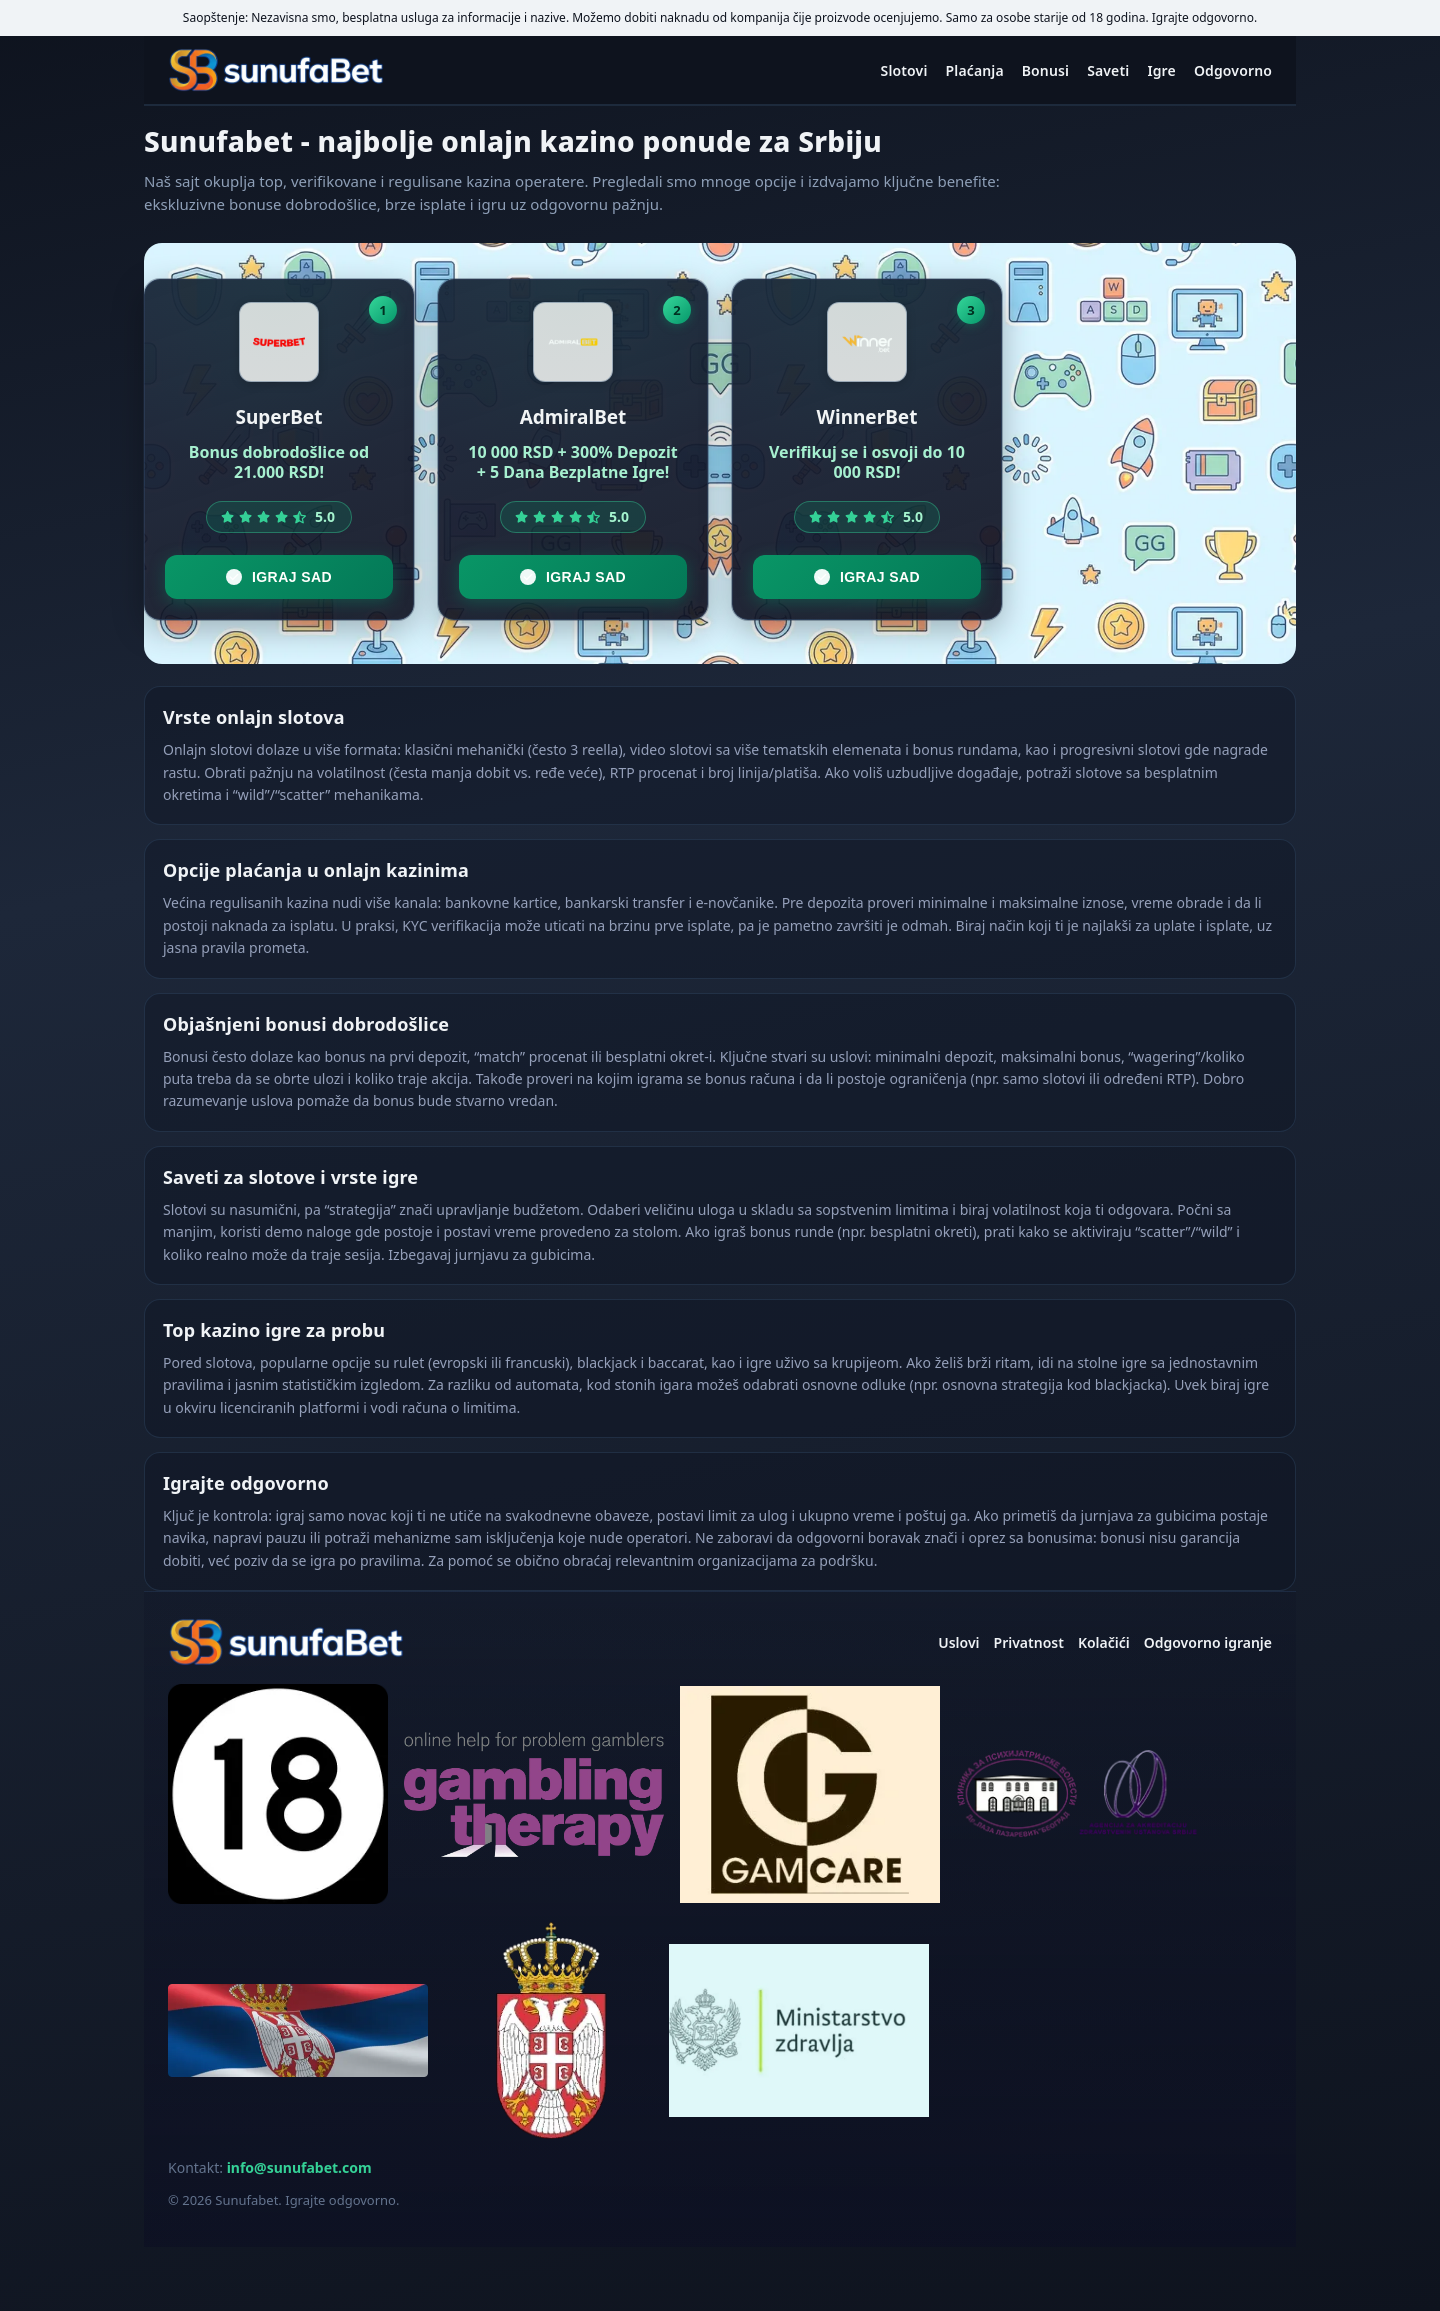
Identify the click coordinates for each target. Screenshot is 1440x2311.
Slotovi (904, 70)
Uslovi (958, 1642)
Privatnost (1029, 1642)
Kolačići (1104, 1642)
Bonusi (1045, 70)
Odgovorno (1233, 70)
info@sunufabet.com (299, 2167)
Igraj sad (279, 577)
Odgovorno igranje (1208, 1642)
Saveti (1108, 70)
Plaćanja (975, 70)
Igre (1161, 70)
